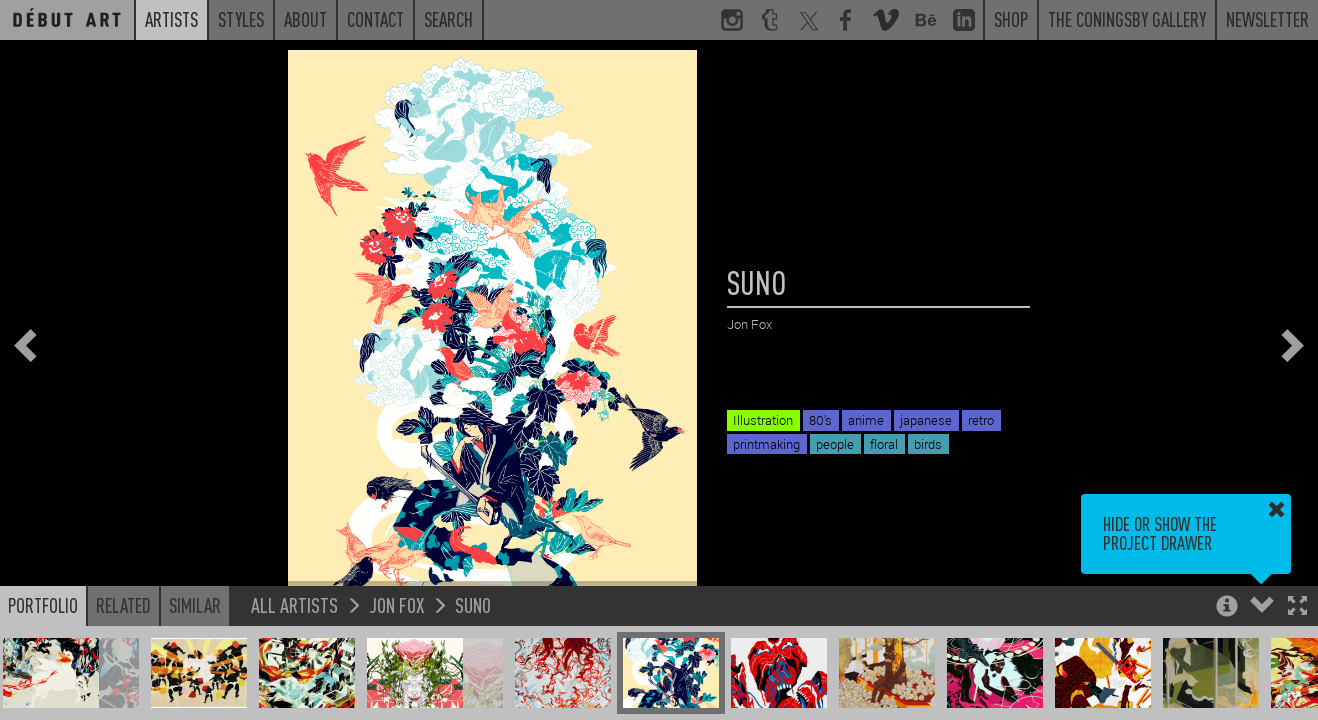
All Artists (294, 604)
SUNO (473, 604)
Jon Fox (396, 604)
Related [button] (123, 605)
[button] (1297, 607)
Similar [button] (195, 605)
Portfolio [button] (43, 605)
